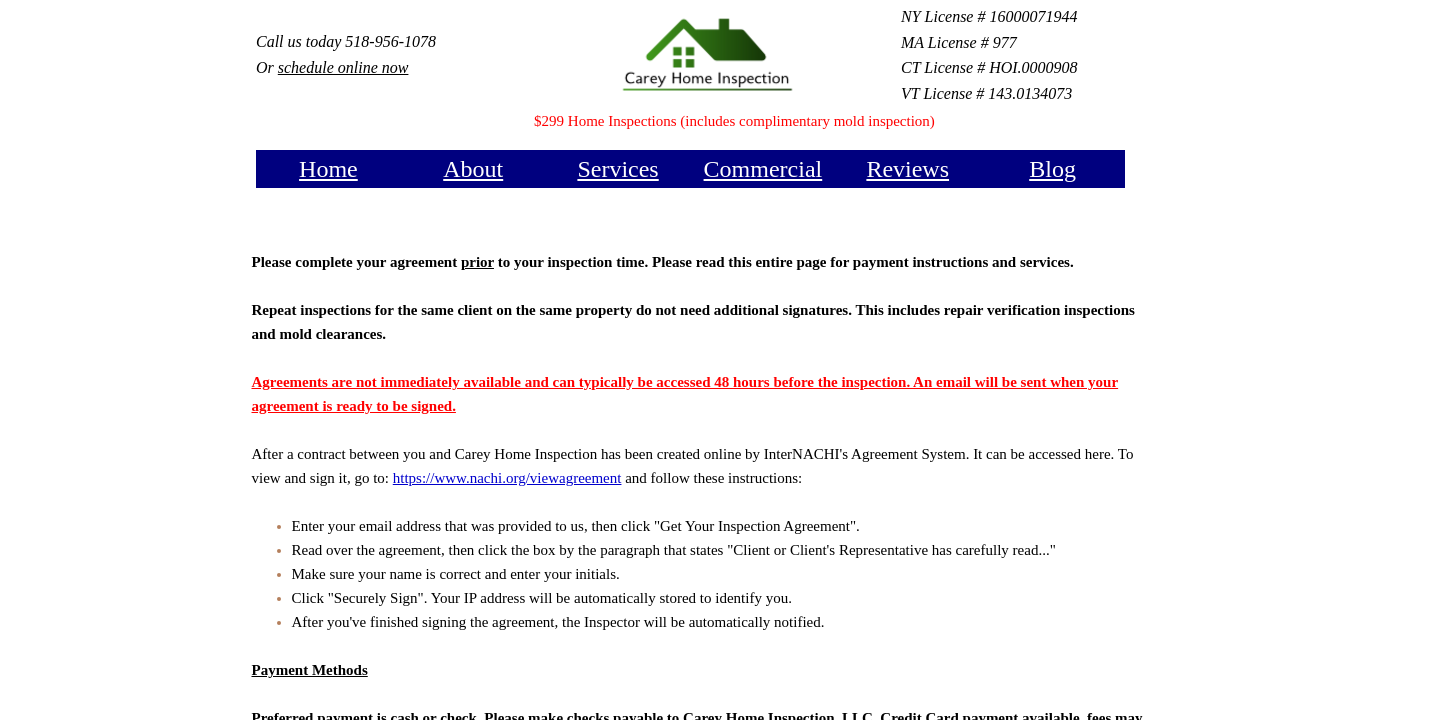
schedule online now (343, 67)
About (473, 169)
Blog (1052, 169)
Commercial (763, 169)
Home (328, 169)
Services (617, 169)
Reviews (907, 169)
